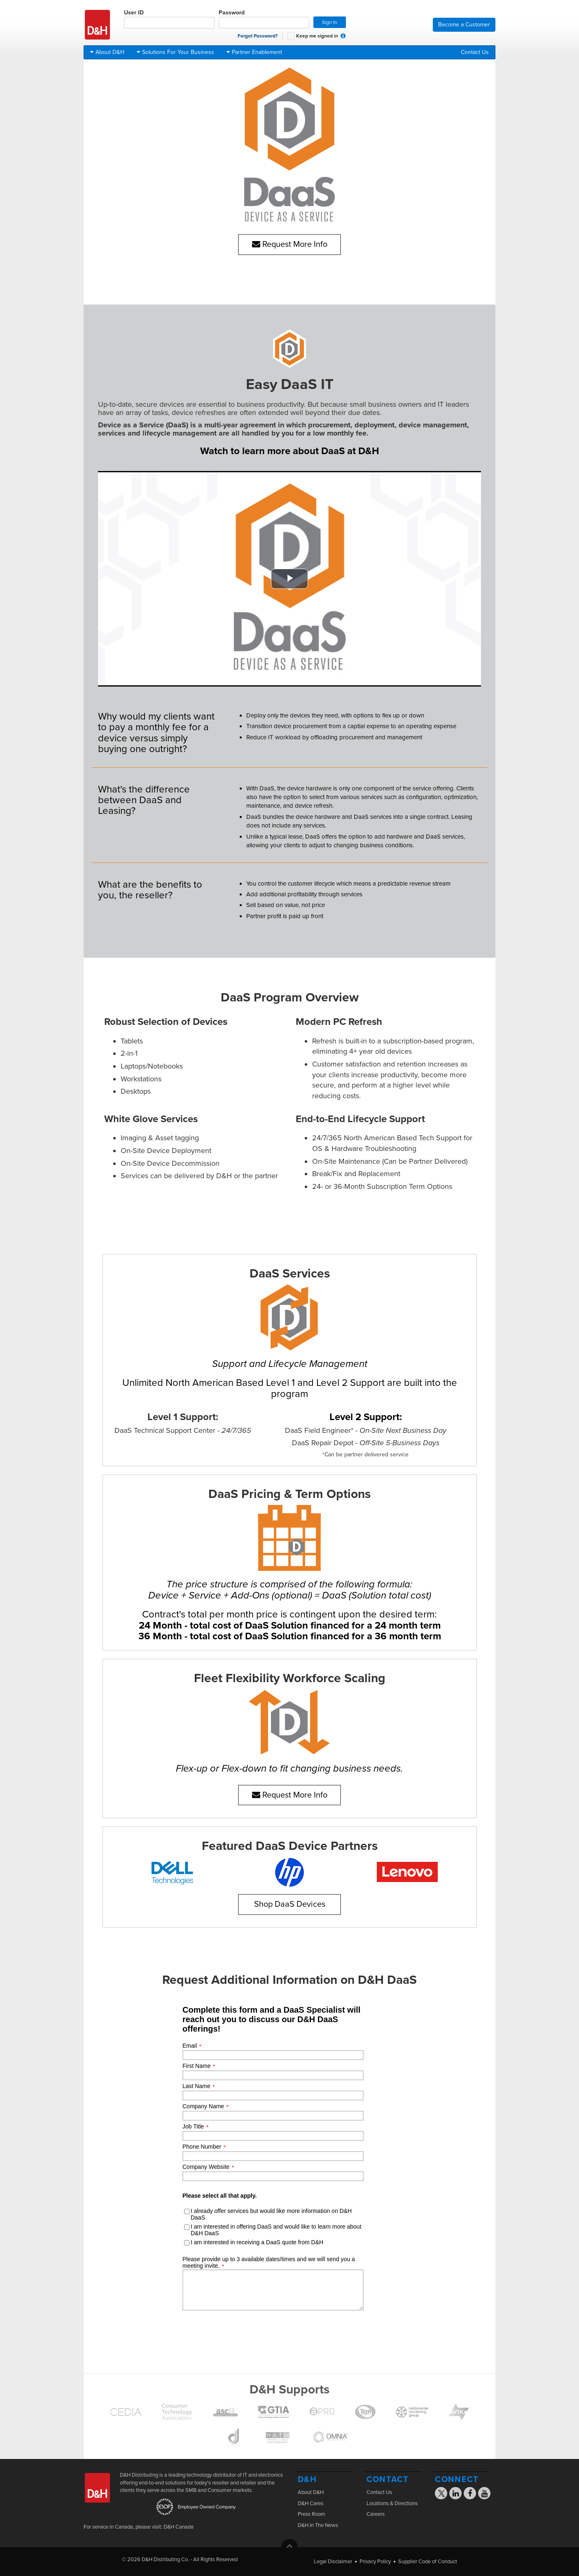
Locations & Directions (392, 2503)
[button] (343, 36)
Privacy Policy (375, 2561)
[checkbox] (291, 36)
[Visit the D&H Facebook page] (470, 2494)
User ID (169, 18)
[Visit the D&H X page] (444, 2494)
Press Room (311, 2514)
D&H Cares (310, 2503)
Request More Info (289, 244)
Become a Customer (464, 24)
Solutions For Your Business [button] (175, 52)
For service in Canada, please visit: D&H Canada (139, 2527)
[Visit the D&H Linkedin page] (456, 2494)
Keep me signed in (312, 36)
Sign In (329, 22)
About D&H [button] (107, 52)
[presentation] (282, 2169)
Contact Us (475, 52)
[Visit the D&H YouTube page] (484, 2494)
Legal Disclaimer (333, 2561)
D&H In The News (318, 2525)
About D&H (311, 2492)
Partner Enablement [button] (254, 52)
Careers (376, 2514)
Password (264, 18)
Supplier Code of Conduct (427, 2561)
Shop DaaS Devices (289, 1904)
